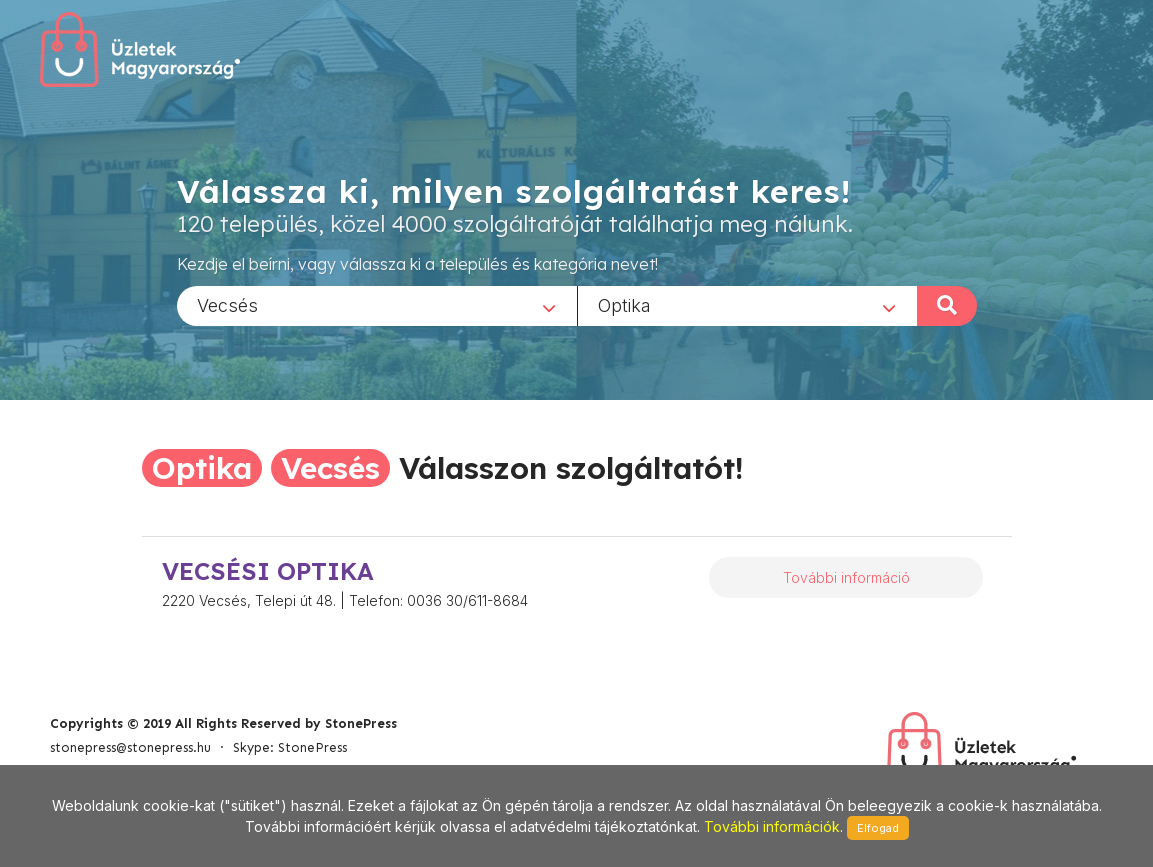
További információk (772, 826)
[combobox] (377, 305)
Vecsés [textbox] (227, 304)
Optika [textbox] (624, 304)
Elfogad (878, 828)
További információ (846, 577)
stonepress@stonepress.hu (130, 747)
